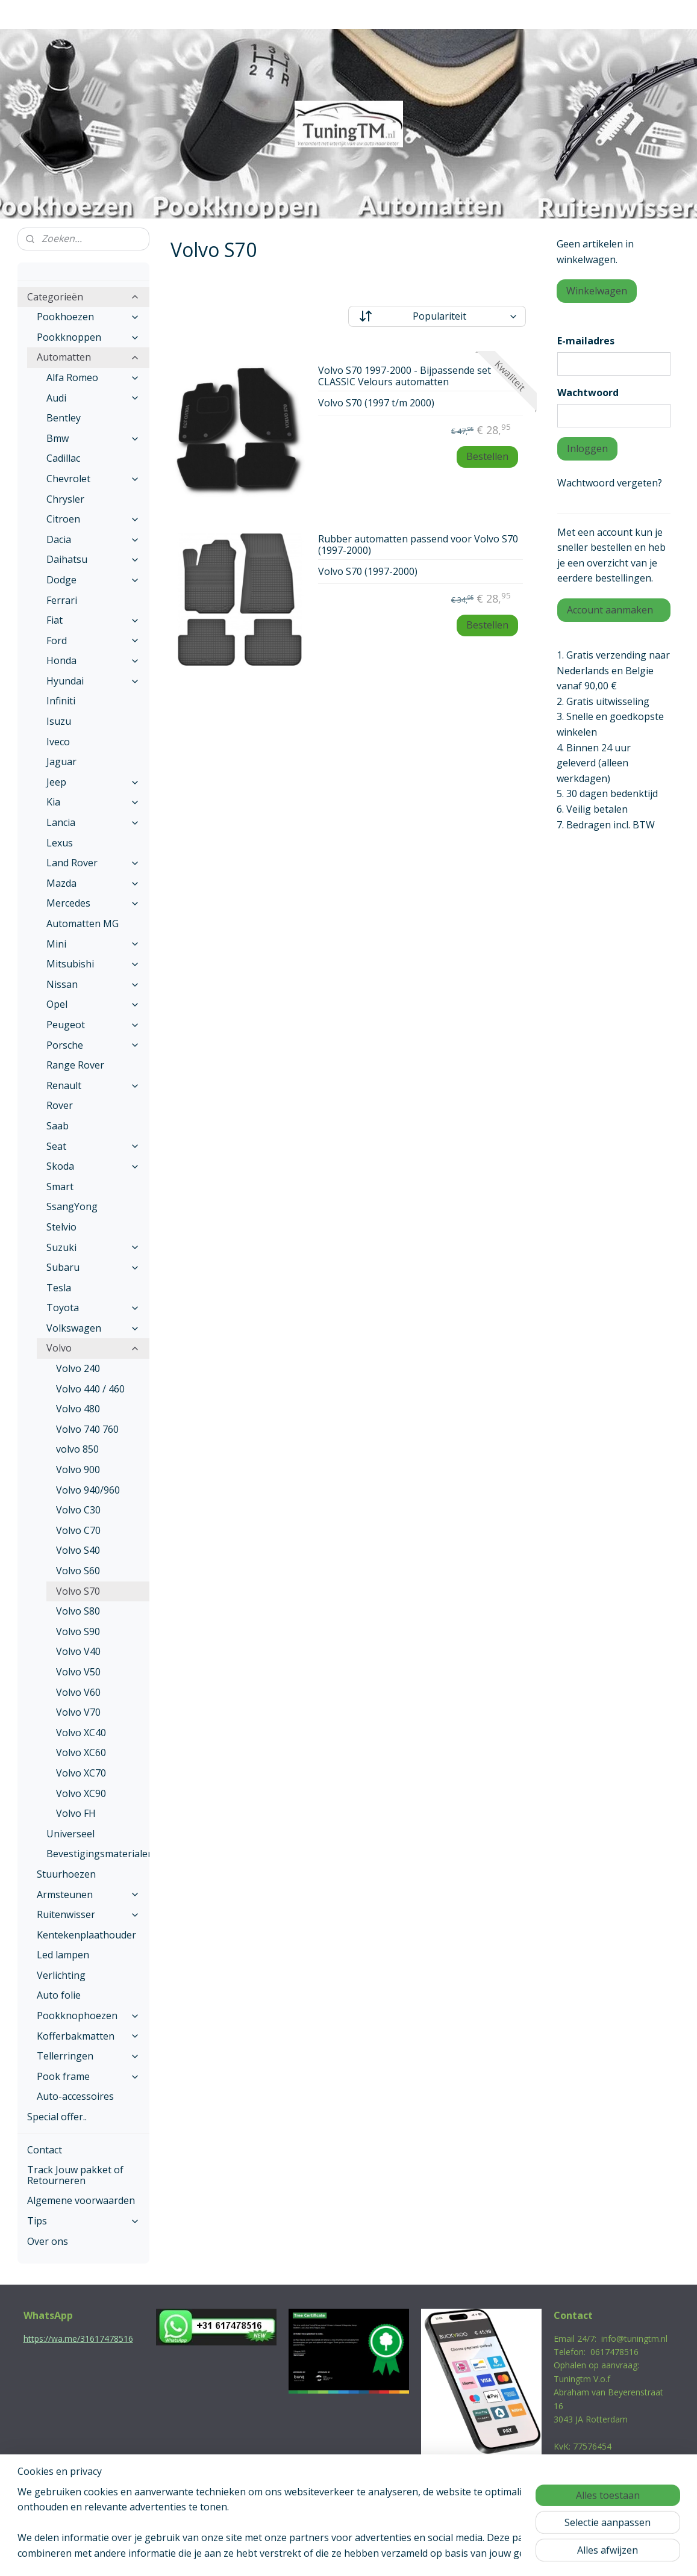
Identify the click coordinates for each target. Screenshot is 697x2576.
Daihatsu (93, 559)
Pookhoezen (88, 316)
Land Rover (93, 862)
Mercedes (93, 903)
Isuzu (58, 721)
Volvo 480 (78, 1408)
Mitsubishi (93, 963)
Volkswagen (93, 1328)
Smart (59, 1186)
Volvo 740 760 (87, 1429)
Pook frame (88, 2076)
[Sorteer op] (437, 316)
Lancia (93, 822)
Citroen (93, 519)
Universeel (70, 1833)
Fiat (93, 620)
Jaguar (61, 761)
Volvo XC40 (81, 1732)
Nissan (93, 984)
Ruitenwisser (88, 1914)
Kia (93, 801)
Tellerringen (88, 2055)
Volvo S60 (78, 1570)
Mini (93, 944)
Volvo (93, 1348)
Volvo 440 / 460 (90, 1388)
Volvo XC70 (81, 1773)
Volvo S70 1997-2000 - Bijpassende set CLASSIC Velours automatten (404, 376)
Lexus (59, 842)
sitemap (297, 2554)
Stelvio (61, 1227)
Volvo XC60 (81, 1752)
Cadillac (63, 458)
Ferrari (61, 600)
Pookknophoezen (88, 2015)
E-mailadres (585, 340)
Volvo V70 (78, 1712)
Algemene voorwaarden (81, 2200)
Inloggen (587, 448)
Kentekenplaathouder (86, 1934)
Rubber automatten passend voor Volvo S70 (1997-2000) (418, 545)
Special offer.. (57, 2116)
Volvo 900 (78, 1469)
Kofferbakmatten (88, 2036)
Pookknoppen (88, 337)
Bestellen (487, 456)
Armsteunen (88, 1894)
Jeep (93, 782)
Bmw (93, 438)
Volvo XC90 (81, 1793)
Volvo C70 (78, 1530)
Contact (44, 2149)
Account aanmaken (610, 609)
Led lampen (63, 1954)
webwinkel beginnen (368, 2554)
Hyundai (93, 680)
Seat (93, 1146)
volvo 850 (77, 1449)
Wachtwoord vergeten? (609, 482)
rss (322, 2554)
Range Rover (75, 1065)
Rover (59, 1105)
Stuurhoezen (66, 1874)
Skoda (93, 1166)
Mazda (93, 883)
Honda (93, 660)
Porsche (93, 1045)
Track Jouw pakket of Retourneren (75, 2175)
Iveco (58, 741)
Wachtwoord (588, 392)
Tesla (58, 1287)
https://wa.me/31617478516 (78, 2338)
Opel (93, 1004)
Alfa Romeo (93, 377)
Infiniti (60, 700)
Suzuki (93, 1247)
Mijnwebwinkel (473, 2554)
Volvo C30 (78, 1509)
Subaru (93, 1267)
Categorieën (83, 296)
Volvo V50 (78, 1671)
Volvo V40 (78, 1651)
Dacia (93, 539)
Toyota (93, 1307)
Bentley (63, 417)
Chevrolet (93, 478)
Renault (93, 1085)
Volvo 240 (78, 1368)
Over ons (47, 2241)
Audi (93, 398)
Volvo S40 (78, 1550)
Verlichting (61, 1975)
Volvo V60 (78, 1692)
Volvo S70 (78, 1591)
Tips (83, 2220)
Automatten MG (82, 923)
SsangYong (72, 1206)
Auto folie (59, 1995)
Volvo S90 (78, 1631)
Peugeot (93, 1024)
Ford (93, 640)
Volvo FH (76, 1813)
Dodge (93, 579)
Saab (57, 1125)
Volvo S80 (78, 1611)
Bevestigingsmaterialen (98, 1853)
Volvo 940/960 (88, 1490)
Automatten (88, 357)
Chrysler (65, 499)
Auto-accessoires (75, 2096)
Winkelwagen (596, 290)
